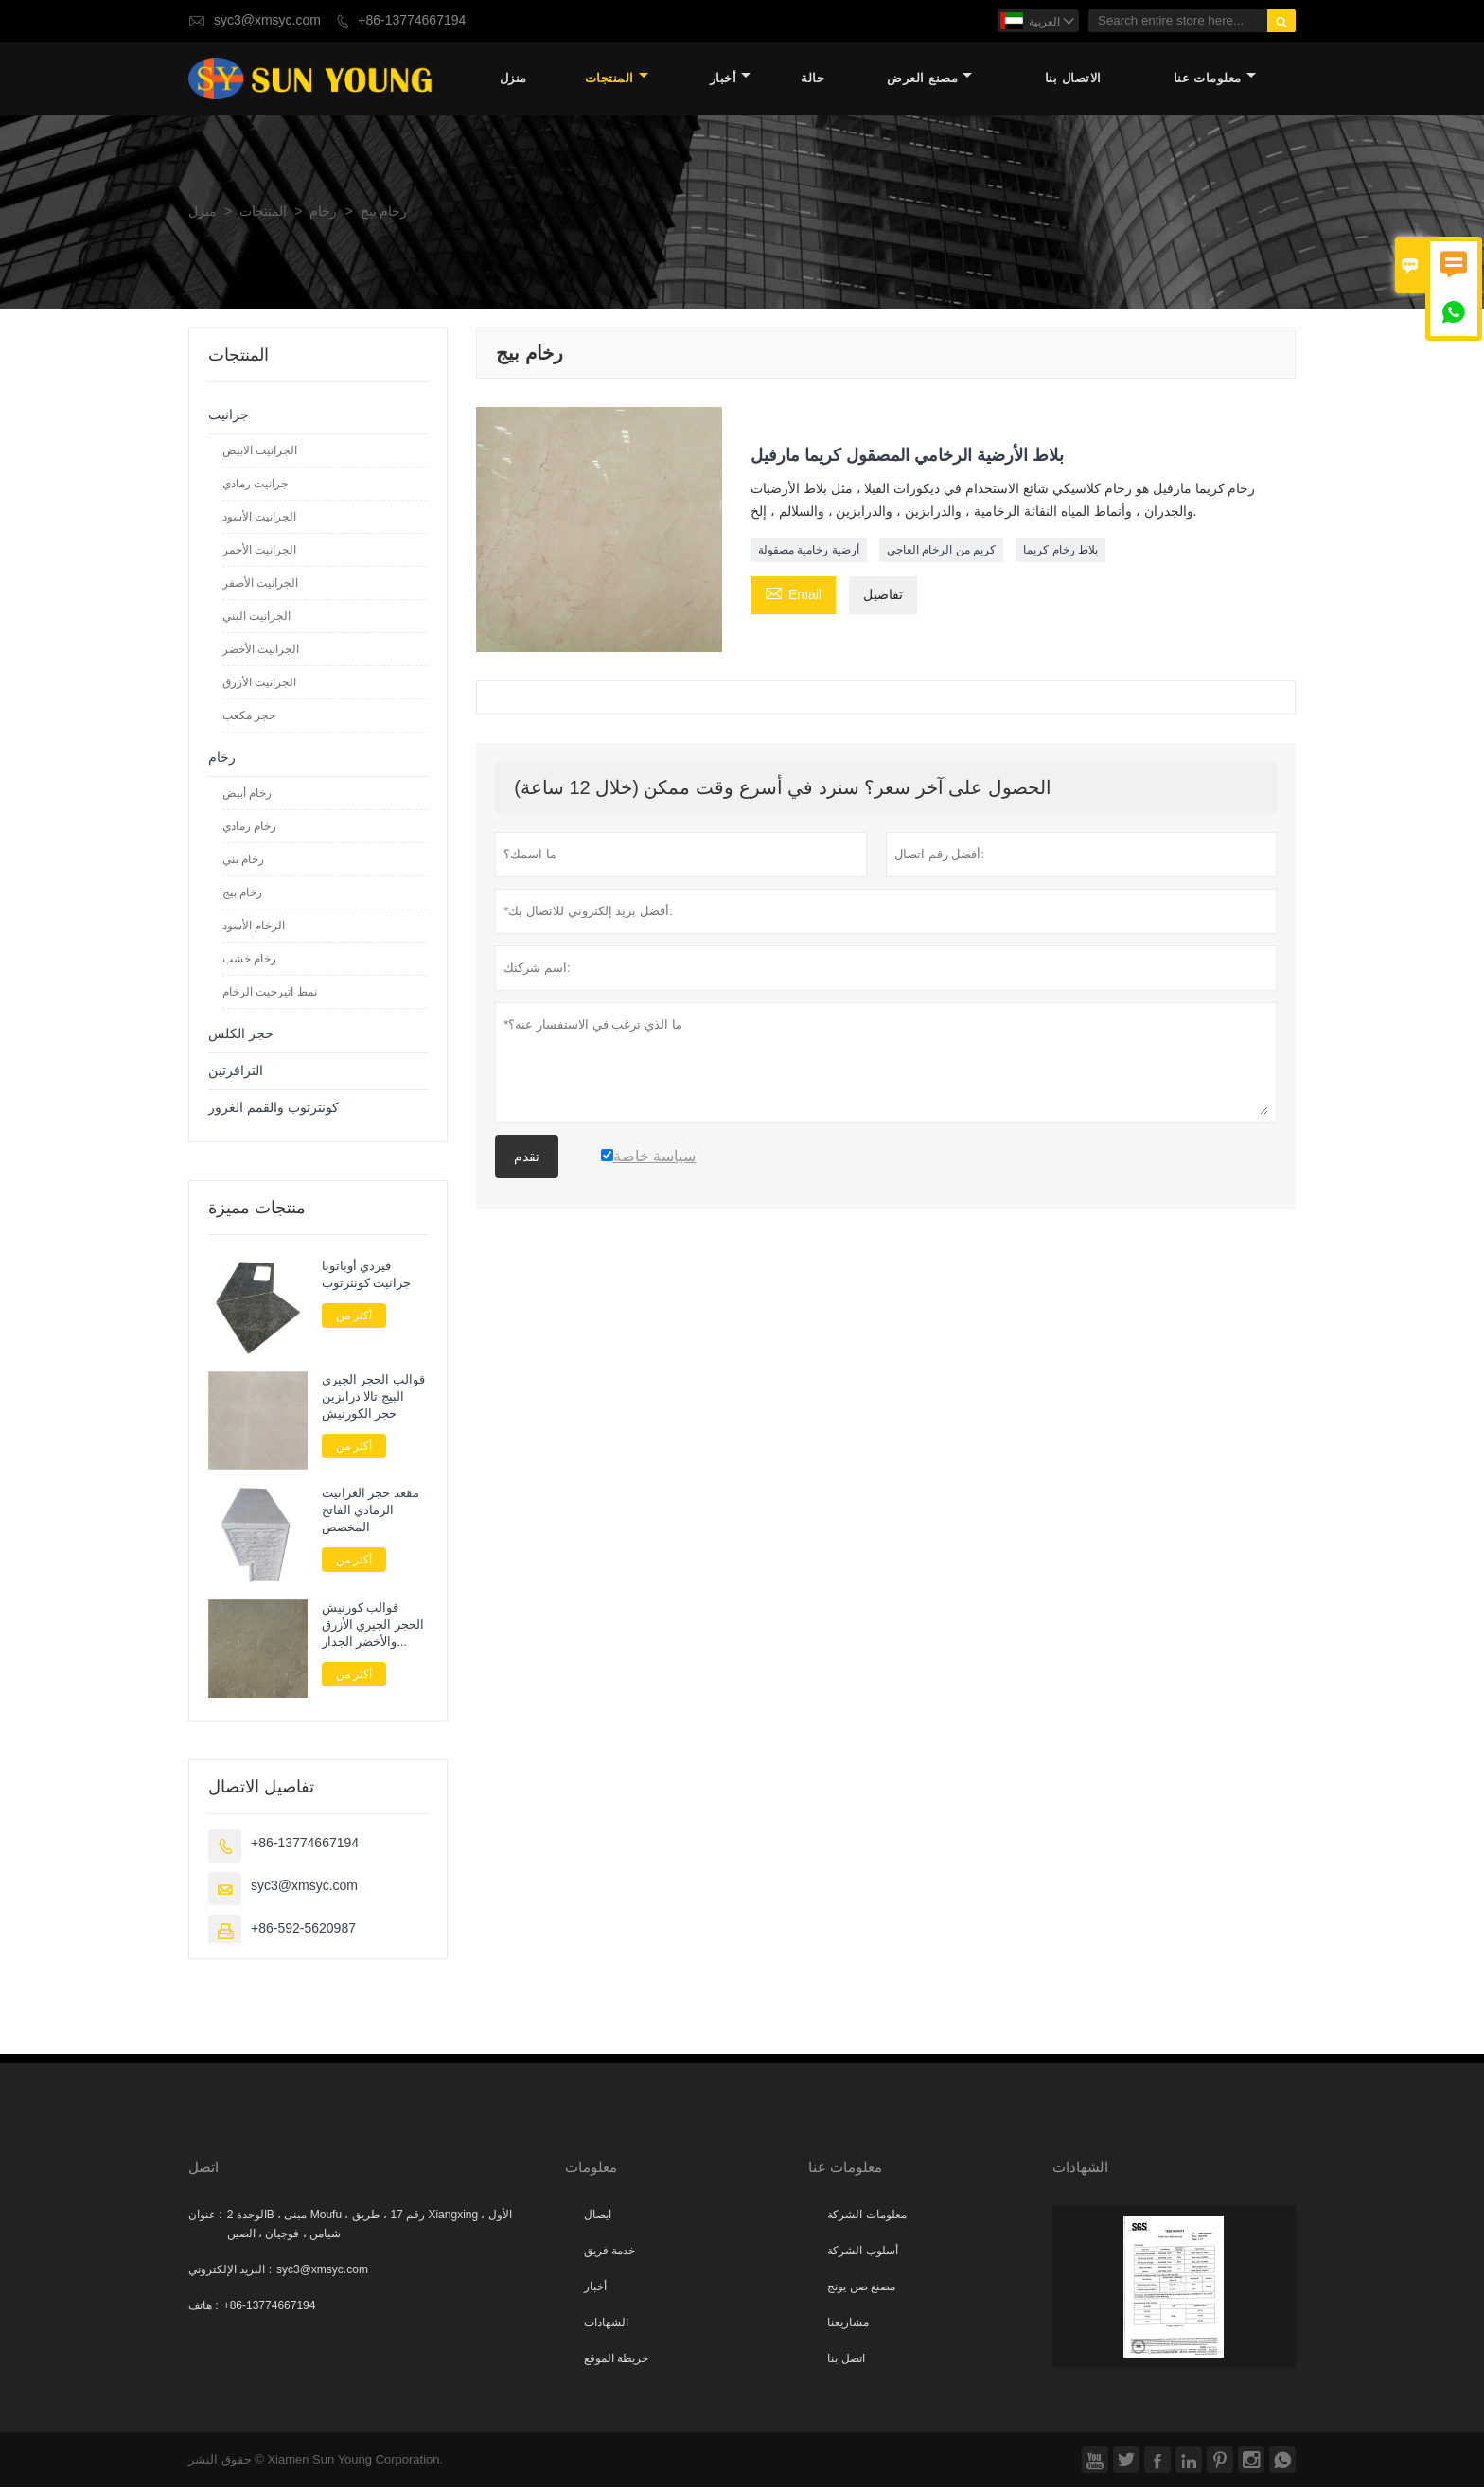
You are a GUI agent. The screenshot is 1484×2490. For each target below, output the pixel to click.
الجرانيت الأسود (259, 518)
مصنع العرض (929, 80)
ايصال (597, 2217)
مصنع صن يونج (861, 2289)
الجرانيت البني (256, 618)
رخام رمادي (249, 828)
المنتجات (616, 80)
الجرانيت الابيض (259, 452)
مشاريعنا (848, 2325)
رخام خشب (249, 960)
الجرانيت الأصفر (260, 584)
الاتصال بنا (1073, 80)
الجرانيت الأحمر (259, 551)
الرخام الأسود (253, 927)
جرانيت (228, 417)
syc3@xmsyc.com (267, 20)
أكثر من (354, 1317)
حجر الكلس (241, 1036)
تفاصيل (883, 598)
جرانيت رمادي (255, 485)
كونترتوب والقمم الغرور (273, 1110)
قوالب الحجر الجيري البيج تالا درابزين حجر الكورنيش (373, 1399)
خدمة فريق (609, 2253)
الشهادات (606, 2325)
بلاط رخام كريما (1060, 552)
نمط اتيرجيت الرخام (269, 993)
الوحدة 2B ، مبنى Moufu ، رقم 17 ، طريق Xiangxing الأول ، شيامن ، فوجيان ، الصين (369, 2227)
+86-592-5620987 (303, 1931)
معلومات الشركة (866, 2217)
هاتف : (203, 2308)
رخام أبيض (247, 795)
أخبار (730, 80)
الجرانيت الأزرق (259, 684)
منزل (513, 80)
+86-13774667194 (412, 20)
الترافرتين (235, 1073)
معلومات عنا (1215, 80)
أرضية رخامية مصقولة (808, 552)
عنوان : (205, 2217)
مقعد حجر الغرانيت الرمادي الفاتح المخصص (370, 1513)
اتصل (203, 2170)
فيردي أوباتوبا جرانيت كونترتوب (367, 1277)
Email (793, 596)
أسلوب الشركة (862, 2253)
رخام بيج (242, 894)
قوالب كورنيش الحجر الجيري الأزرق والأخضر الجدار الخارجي (373, 1627)
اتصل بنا (845, 2361)
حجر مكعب (248, 717)
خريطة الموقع (616, 2361)
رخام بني (243, 861)
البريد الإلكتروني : (230, 2272)
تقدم (526, 1159)
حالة (812, 80)
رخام (323, 213)
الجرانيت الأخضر (260, 651)
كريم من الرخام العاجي (941, 552)
